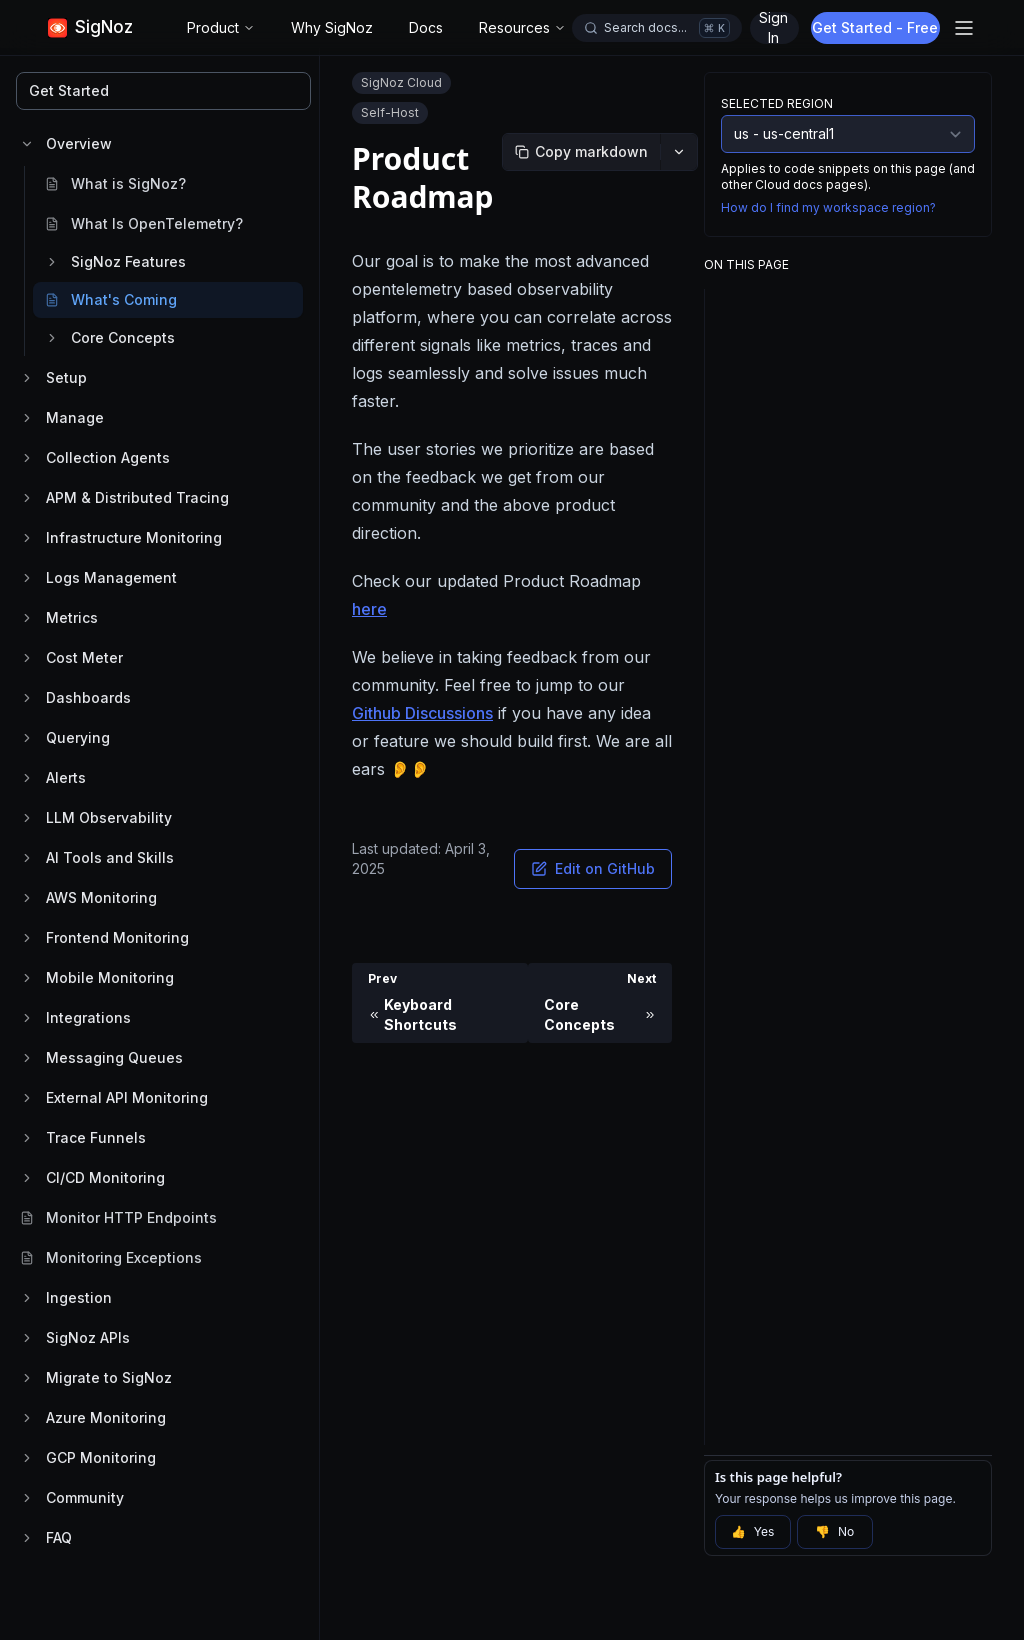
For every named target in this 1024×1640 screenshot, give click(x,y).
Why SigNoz (332, 27)
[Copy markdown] (581, 152)
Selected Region (777, 103)
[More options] (679, 152)
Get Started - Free (877, 28)
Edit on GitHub (593, 868)
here (369, 609)
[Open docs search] (657, 28)
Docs (426, 27)
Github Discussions (422, 713)
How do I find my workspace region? (828, 207)
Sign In (773, 28)
